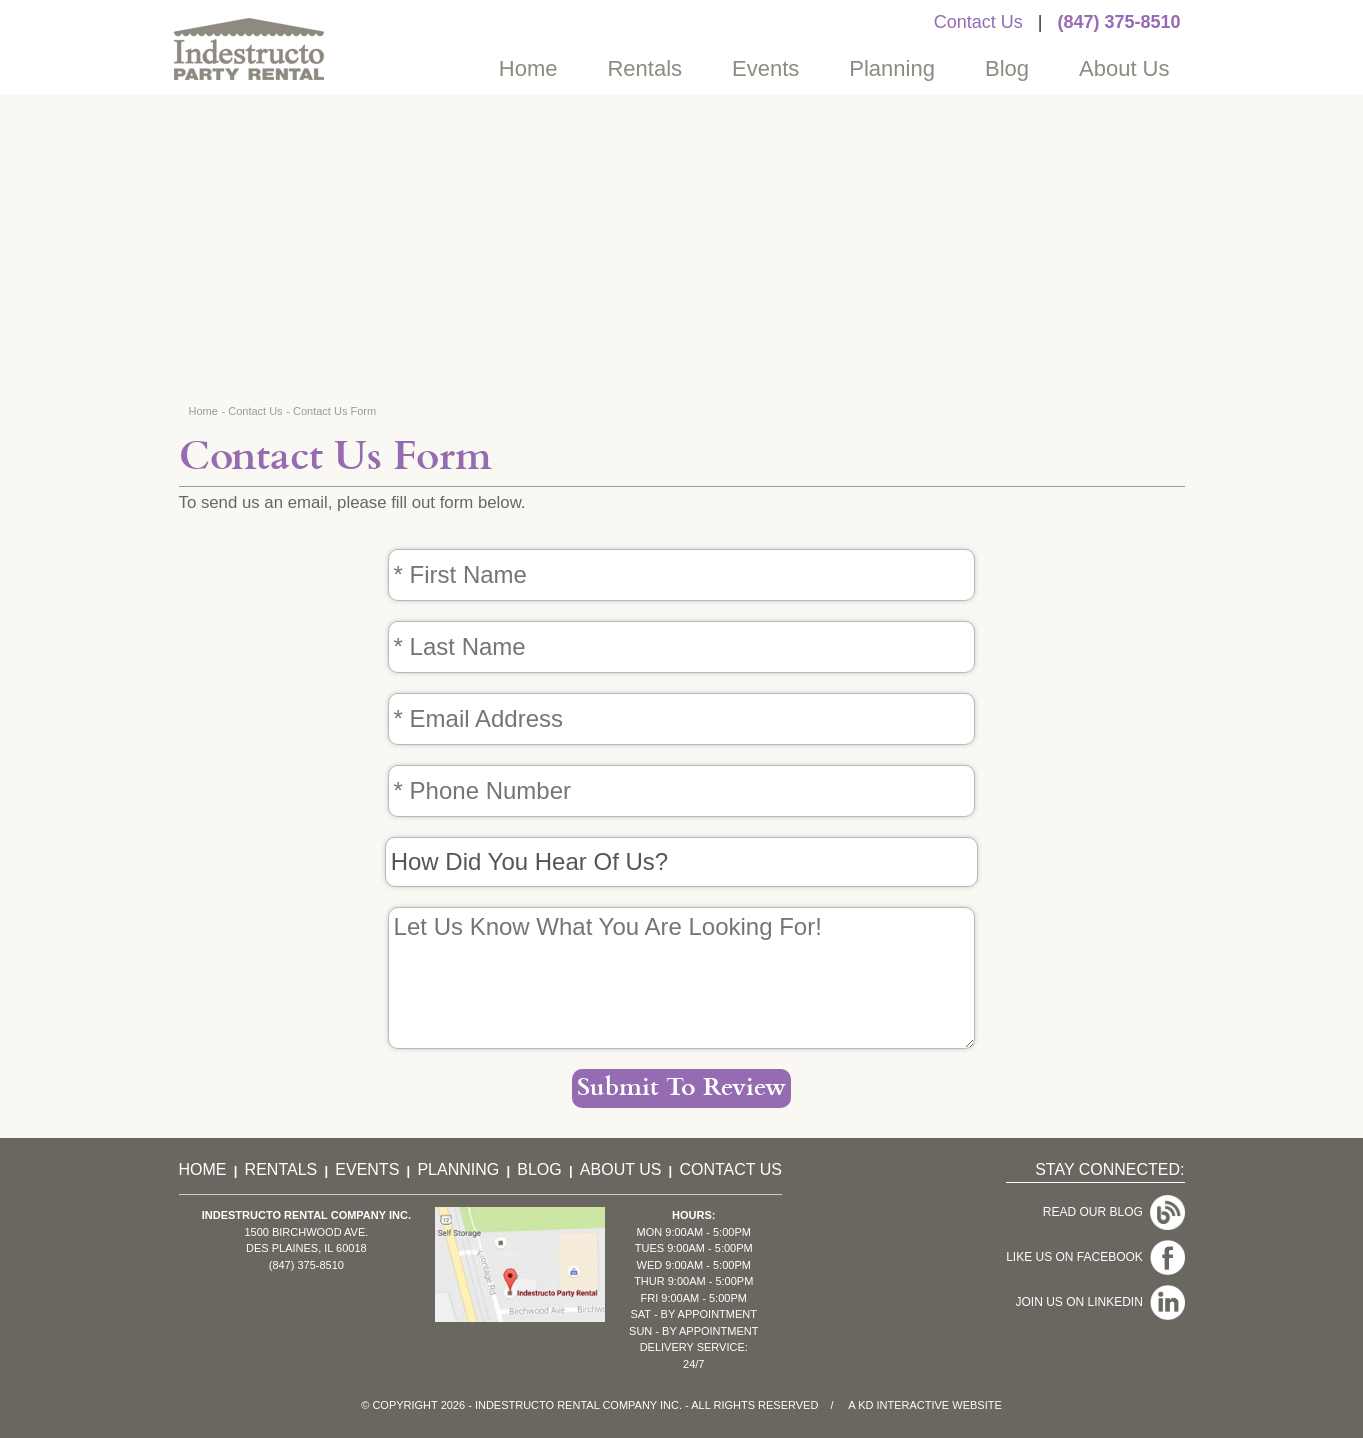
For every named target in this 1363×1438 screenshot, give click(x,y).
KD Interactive (903, 1405)
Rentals (644, 68)
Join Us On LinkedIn (1099, 1302)
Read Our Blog (1114, 1212)
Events (765, 68)
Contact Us (978, 22)
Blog (1007, 68)
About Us (1124, 68)
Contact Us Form (334, 411)
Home (528, 68)
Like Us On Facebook (1095, 1257)
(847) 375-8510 (1118, 22)
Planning (892, 68)
